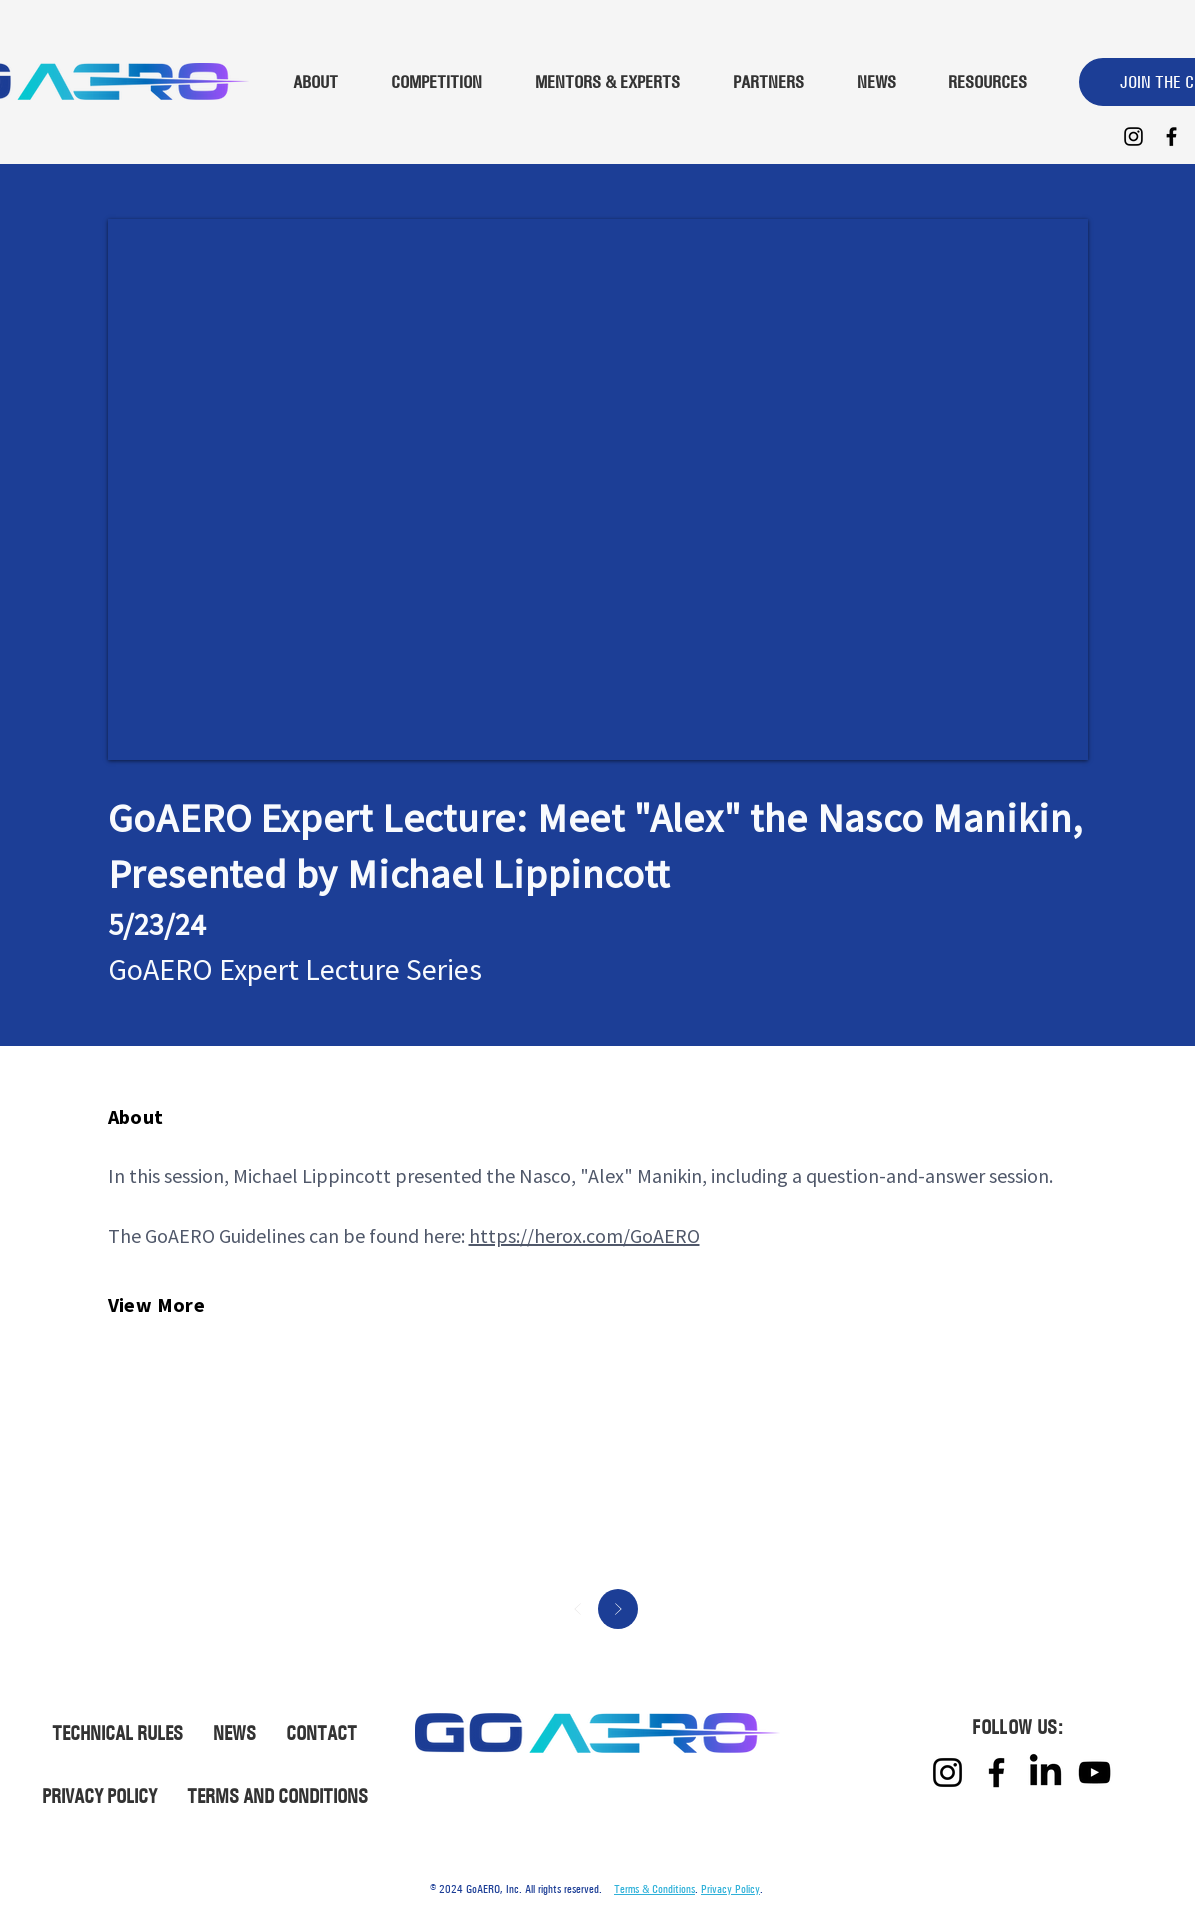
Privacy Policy (730, 1889)
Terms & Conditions (654, 1889)
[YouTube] (1094, 1772)
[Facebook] (1171, 136)
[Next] (618, 1609)
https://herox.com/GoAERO (584, 1235)
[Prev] (578, 1609)
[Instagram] (1133, 136)
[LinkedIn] (1045, 1772)
